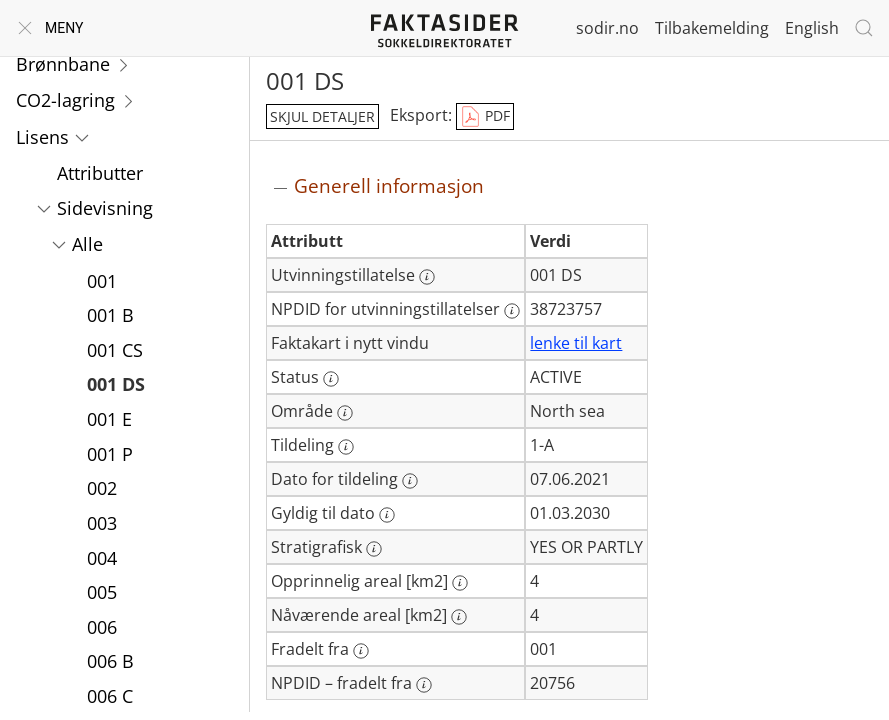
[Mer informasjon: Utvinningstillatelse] (427, 277)
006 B (110, 661)
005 (102, 592)
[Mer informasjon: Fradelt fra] (361, 651)
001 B (110, 315)
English (812, 28)
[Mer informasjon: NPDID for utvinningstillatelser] (512, 311)
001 (102, 281)
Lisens (42, 137)
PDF (485, 117)
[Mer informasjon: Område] (345, 413)
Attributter (100, 173)
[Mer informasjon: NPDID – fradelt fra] (424, 685)
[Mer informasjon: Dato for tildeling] (410, 481)
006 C (110, 696)
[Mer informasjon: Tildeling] (346, 447)
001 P (110, 454)
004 (102, 558)
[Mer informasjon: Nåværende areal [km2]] (459, 617)
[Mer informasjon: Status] (331, 379)
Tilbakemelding (712, 28)
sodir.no (607, 28)
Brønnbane (63, 64)
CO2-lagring (65, 100)
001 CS (115, 350)
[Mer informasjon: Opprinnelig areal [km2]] (460, 583)
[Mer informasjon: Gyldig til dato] (387, 515)
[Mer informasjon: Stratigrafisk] (374, 549)
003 (102, 523)
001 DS (116, 384)
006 (102, 627)
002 (102, 488)
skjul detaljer (322, 116)
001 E (109, 419)
